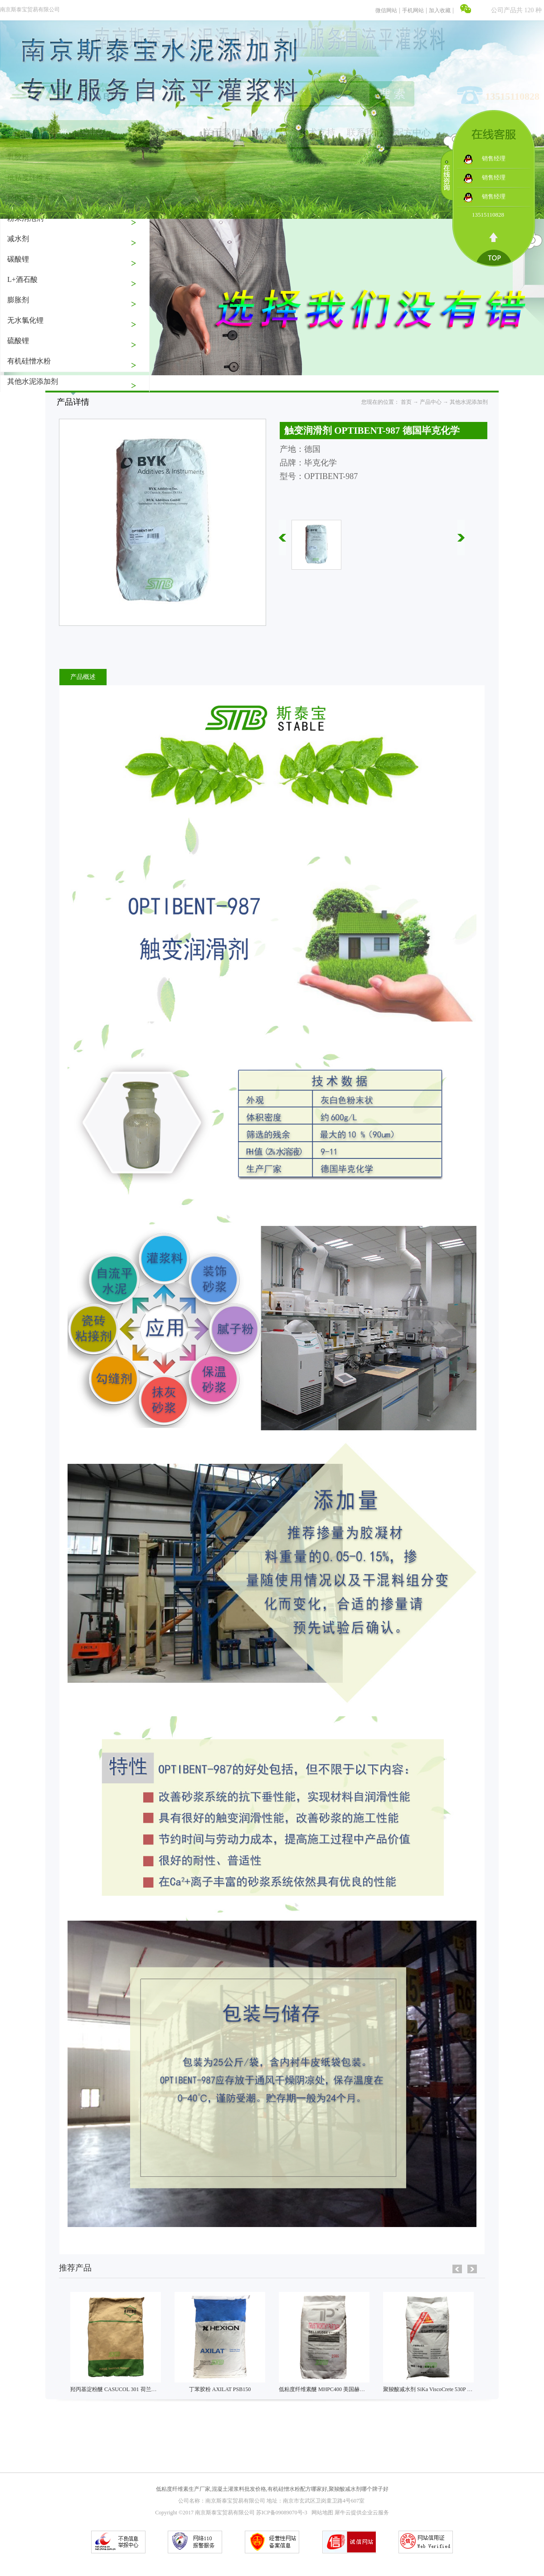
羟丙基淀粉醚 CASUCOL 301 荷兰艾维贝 (119, 2389)
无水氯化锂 (25, 320)
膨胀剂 (18, 300)
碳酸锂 (18, 259)
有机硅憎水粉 (29, 361)
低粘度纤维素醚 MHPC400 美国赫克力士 (327, 2389)
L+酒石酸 (22, 279)
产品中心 (431, 402)
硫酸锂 (18, 340)
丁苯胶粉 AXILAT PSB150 (220, 2389)
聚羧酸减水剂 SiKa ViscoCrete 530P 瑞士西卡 (436, 2389)
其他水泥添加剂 (32, 381)
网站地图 (321, 2512)
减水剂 (18, 238)
